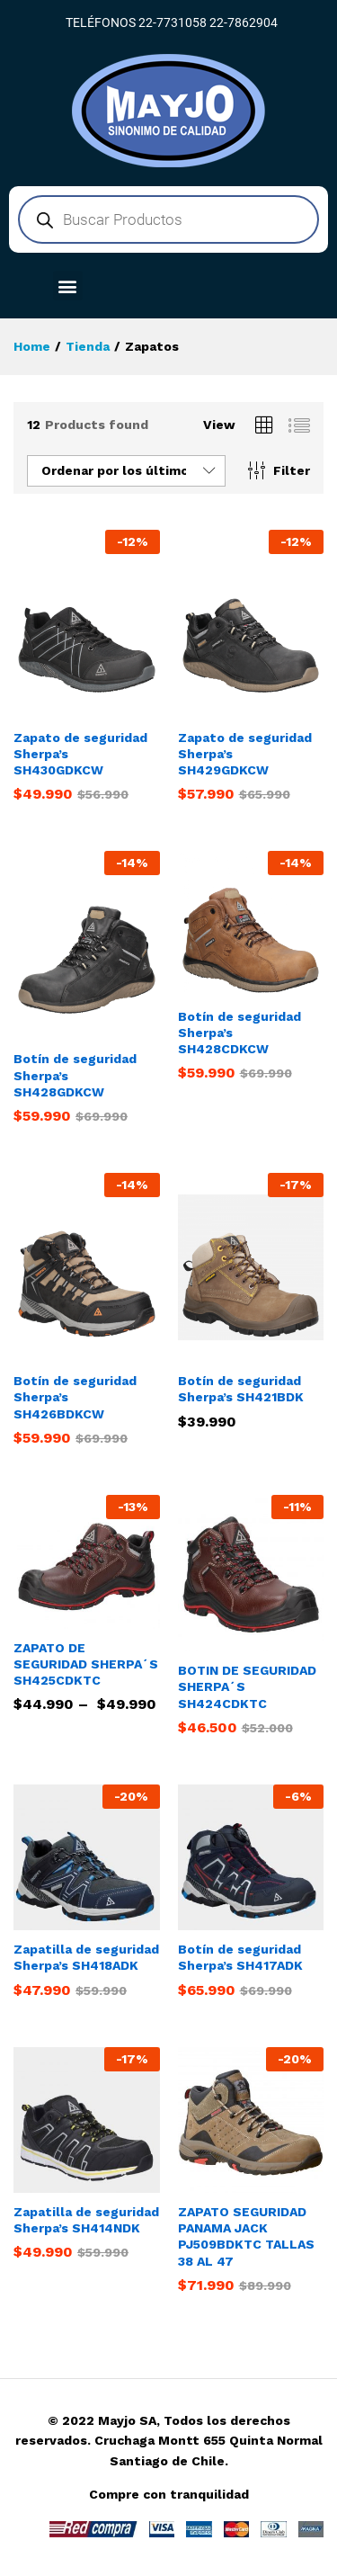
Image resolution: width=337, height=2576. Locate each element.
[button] (68, 285)
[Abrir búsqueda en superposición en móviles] (168, 219)
